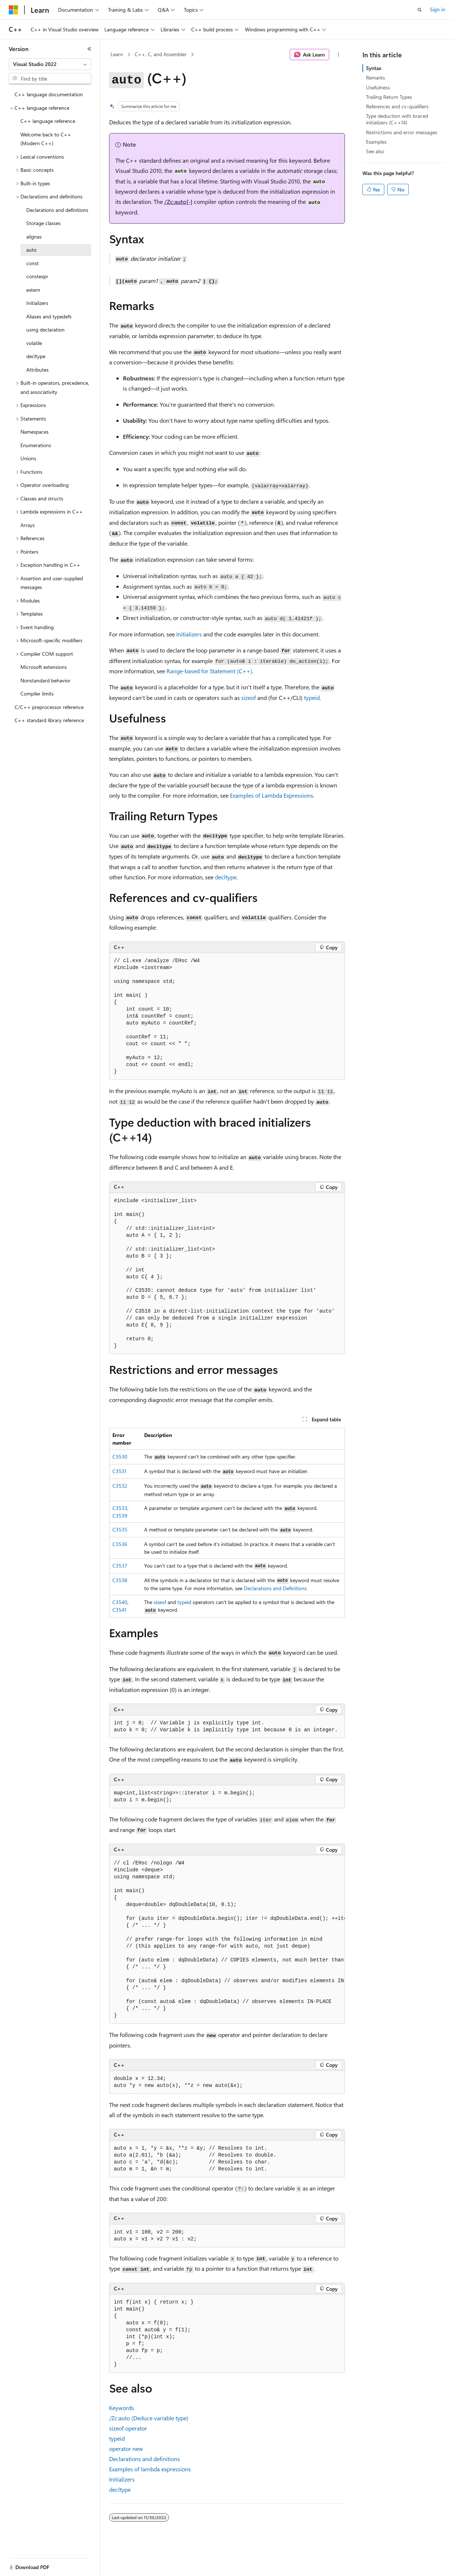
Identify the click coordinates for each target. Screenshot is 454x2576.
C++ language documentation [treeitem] (49, 94)
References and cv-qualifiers (397, 106)
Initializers (189, 634)
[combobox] (50, 64)
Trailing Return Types (389, 96)
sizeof (160, 1602)
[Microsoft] (13, 10)
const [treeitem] (32, 263)
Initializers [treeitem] (37, 302)
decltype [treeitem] (35, 356)
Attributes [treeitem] (37, 369)
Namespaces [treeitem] (34, 431)
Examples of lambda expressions (150, 2469)
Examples (376, 141)
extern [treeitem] (33, 289)
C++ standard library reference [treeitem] (49, 720)
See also (375, 151)
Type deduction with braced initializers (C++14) (397, 119)
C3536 (119, 1544)
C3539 (119, 1515)
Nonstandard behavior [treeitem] (45, 680)
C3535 (119, 1529)
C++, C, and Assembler (160, 54)
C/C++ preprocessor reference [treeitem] (49, 707)
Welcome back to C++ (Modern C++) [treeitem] (45, 139)
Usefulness (378, 87)
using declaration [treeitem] (45, 329)
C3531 (119, 1471)
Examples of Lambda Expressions (271, 795)
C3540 (119, 1602)
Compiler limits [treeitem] (37, 693)
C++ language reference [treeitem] (47, 120)
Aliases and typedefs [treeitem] (49, 316)
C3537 (119, 1565)
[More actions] (338, 55)
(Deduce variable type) (148, 2418)
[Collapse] (89, 48)
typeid (184, 1602)
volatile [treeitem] (34, 343)
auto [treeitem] (31, 249)
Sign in (437, 9)
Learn (117, 54)
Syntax (373, 68)
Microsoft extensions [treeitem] (43, 666)
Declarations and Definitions (275, 1588)
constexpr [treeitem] (37, 276)
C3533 (119, 1507)
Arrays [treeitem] (27, 525)
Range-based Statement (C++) (209, 671)
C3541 (119, 1609)
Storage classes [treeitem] (43, 223)
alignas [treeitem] (34, 236)
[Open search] (419, 9)
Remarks (375, 77)
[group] (227, 1939)
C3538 (119, 1580)
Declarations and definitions (144, 2459)
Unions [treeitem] (28, 458)
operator (128, 2428)
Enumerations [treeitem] (35, 445)
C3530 (119, 1456)
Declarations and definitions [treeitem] (57, 209)
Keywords (121, 2408)
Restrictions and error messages (401, 132)
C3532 (119, 1485)
